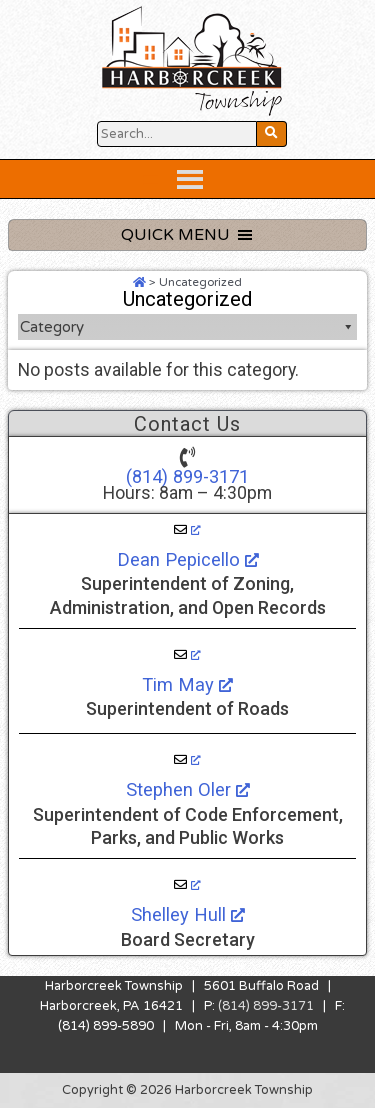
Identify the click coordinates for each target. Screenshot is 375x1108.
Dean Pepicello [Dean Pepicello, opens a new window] (188, 559)
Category (187, 327)
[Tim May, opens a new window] (187, 655)
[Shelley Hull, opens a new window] (187, 885)
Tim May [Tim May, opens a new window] (187, 684)
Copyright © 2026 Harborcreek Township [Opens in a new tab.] (187, 1090)
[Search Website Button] (177, 134)
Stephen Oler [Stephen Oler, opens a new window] (188, 789)
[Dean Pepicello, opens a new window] (187, 530)
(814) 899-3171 (187, 476)
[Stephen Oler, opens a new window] (187, 760)
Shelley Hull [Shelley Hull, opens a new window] (188, 914)
